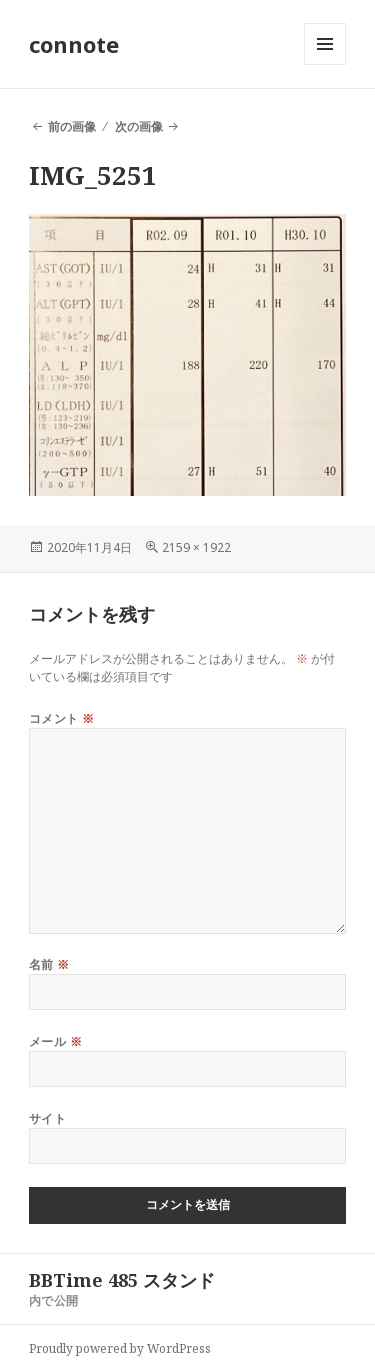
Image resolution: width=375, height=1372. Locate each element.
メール (55, 1041)
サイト (47, 1118)
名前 (49, 964)
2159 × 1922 (196, 547)
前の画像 (72, 126)
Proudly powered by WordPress (120, 1348)
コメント (62, 718)
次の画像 (139, 126)
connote (74, 44)
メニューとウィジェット (325, 64)
